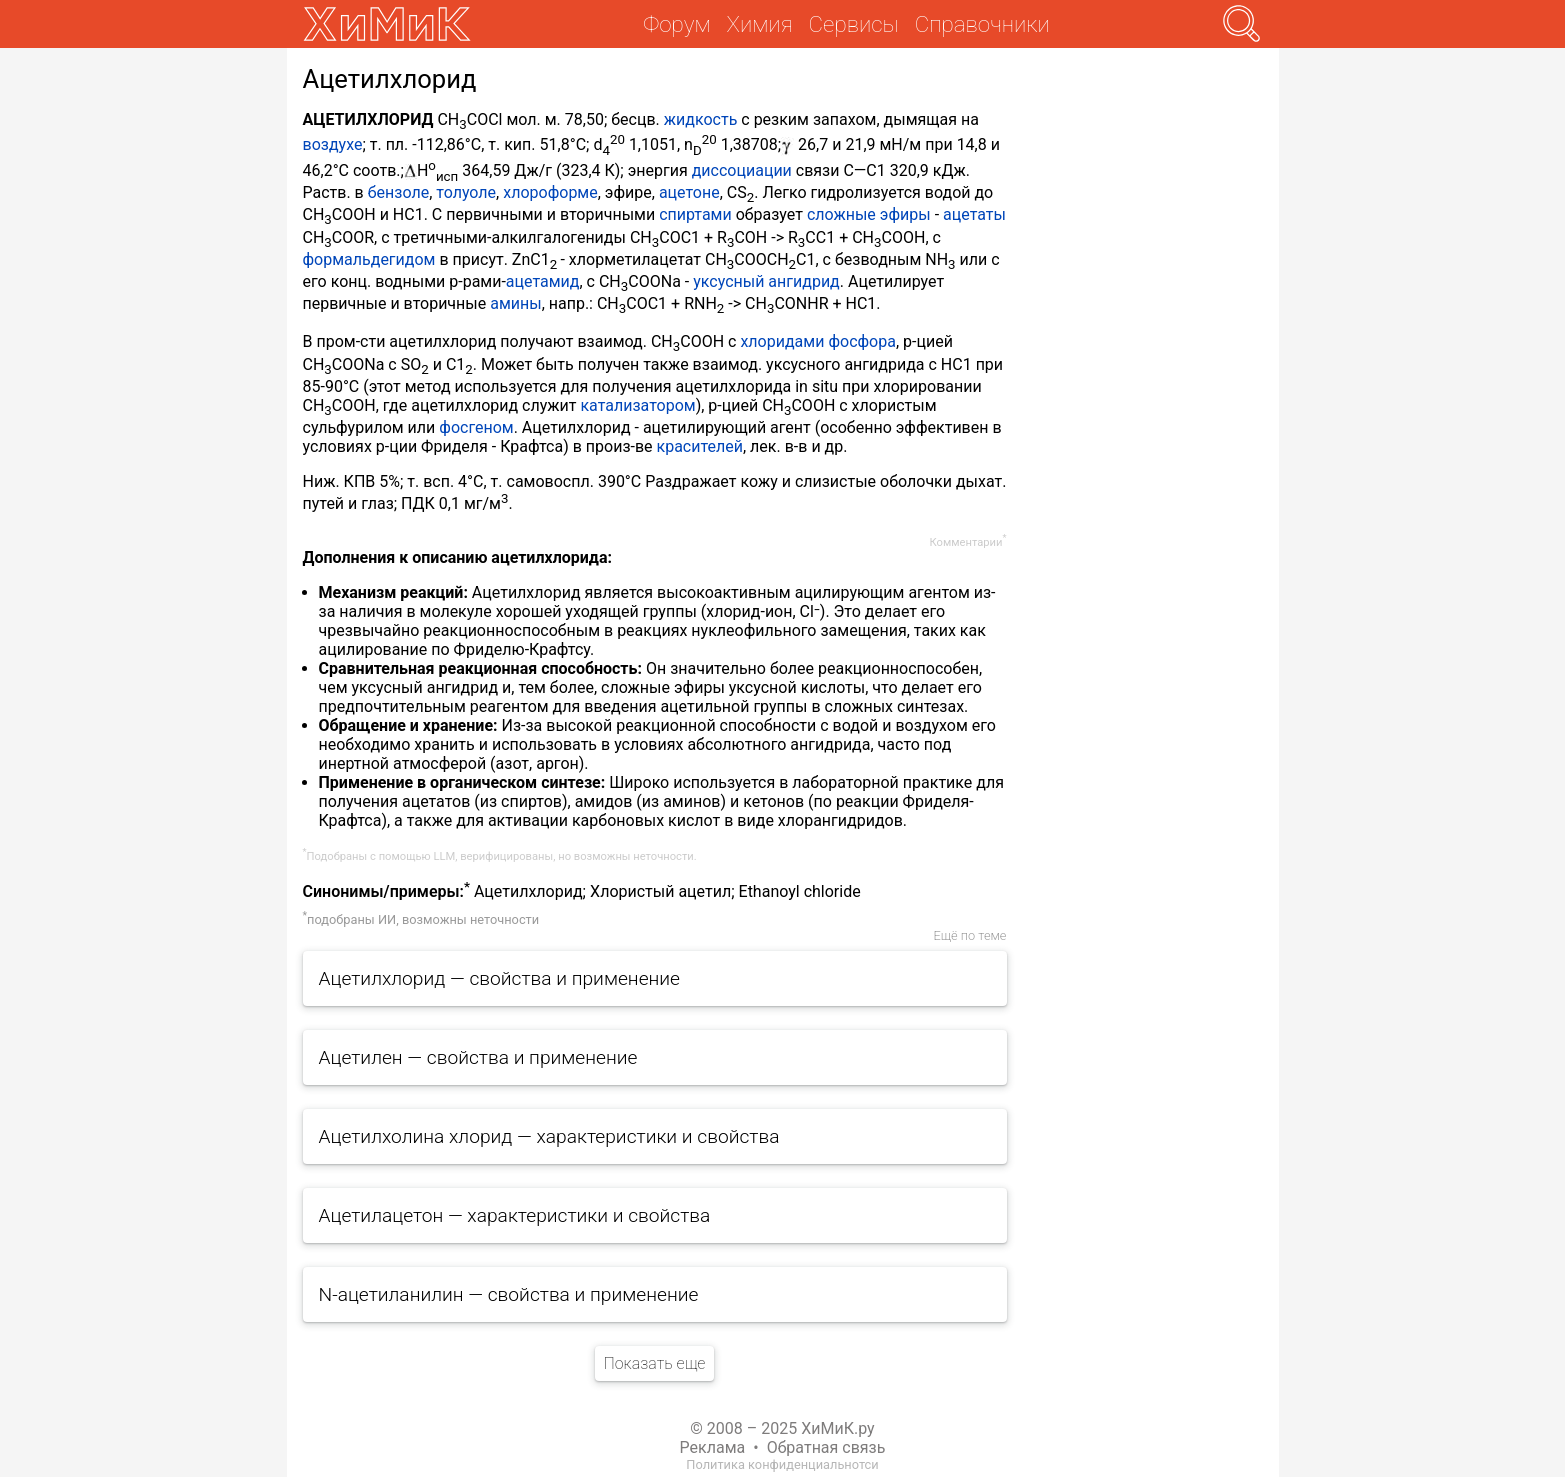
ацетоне (689, 192)
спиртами (695, 214)
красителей (700, 446)
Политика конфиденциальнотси (782, 1464)
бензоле (398, 192)
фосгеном (476, 427)
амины (515, 303)
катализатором (637, 405)
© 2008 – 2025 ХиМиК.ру (782, 1428)
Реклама (713, 1447)
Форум (676, 24)
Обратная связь (826, 1447)
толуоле (466, 192)
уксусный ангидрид (766, 281)
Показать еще (654, 1363)
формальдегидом (369, 259)
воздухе (333, 145)
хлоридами (782, 341)
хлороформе (550, 192)
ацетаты (974, 214)
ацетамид (543, 281)
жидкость (701, 119)
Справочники (982, 24)
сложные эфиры (869, 214)
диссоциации (742, 170)
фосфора (862, 341)
